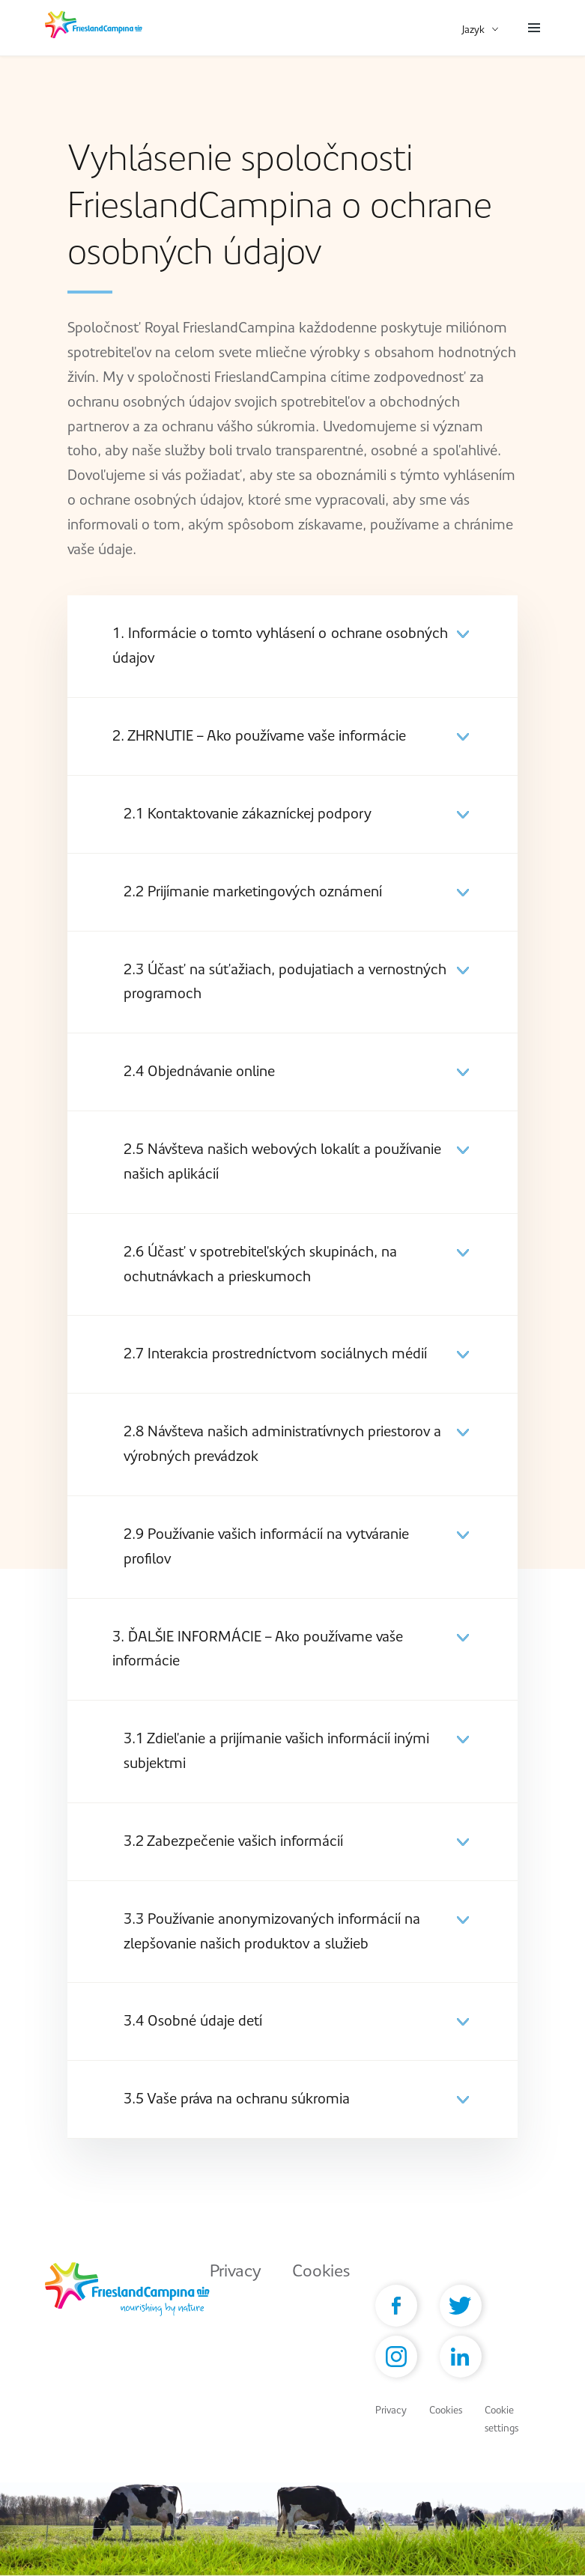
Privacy (235, 2271)
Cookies (321, 2271)
